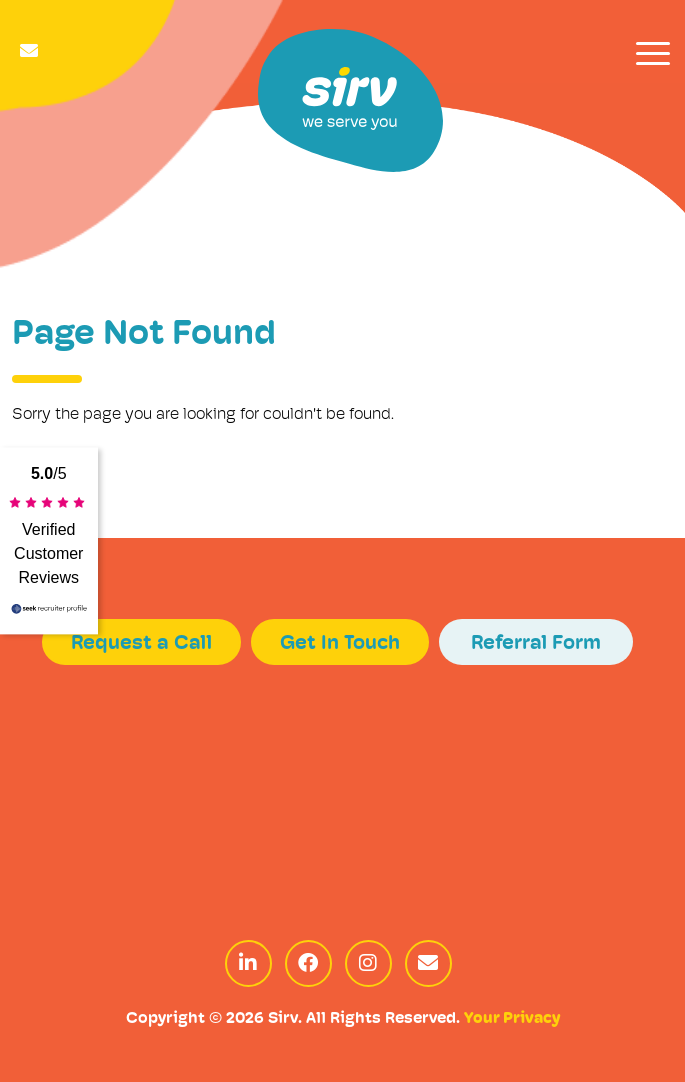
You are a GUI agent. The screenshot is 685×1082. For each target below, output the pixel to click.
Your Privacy (512, 1019)
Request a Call (141, 644)
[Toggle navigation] (653, 53)
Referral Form (536, 644)
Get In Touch (340, 644)
